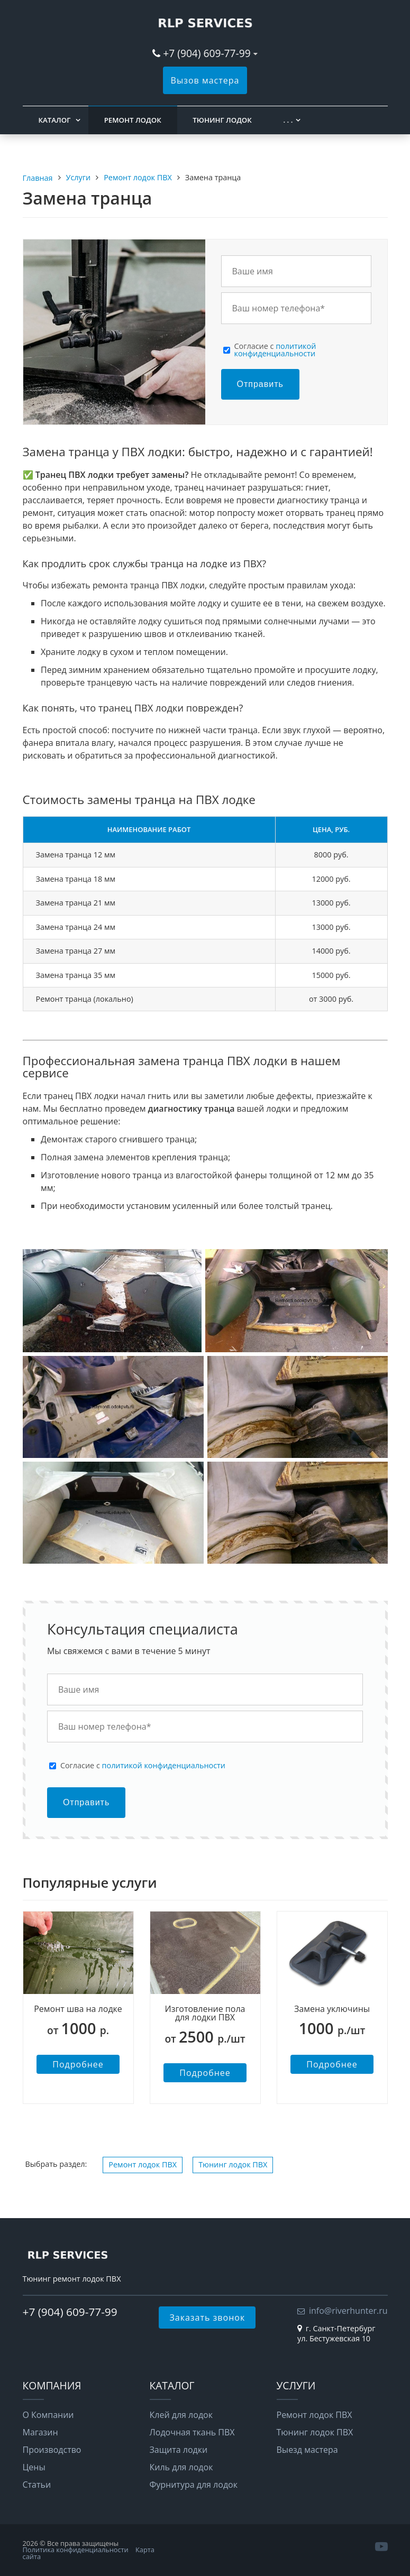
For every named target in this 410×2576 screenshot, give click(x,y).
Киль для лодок (181, 2467)
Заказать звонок (207, 2317)
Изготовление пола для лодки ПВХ (205, 2013)
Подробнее (78, 2064)
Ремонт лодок (132, 120)
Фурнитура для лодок (194, 2484)
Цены (34, 2467)
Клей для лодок (181, 2415)
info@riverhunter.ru (348, 2310)
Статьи (37, 2484)
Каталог (55, 120)
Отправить (260, 384)
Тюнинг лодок (222, 120)
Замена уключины (332, 2009)
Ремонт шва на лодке (78, 2009)
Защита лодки (179, 2449)
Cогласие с (275, 350)
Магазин (40, 2432)
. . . (288, 120)
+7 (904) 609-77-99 (206, 53)
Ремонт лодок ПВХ (142, 2164)
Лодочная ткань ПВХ (192, 2432)
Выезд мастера (307, 2449)
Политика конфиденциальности (76, 2549)
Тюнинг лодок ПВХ (232, 2164)
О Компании (48, 2415)
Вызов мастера (205, 80)
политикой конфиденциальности (275, 349)
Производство (52, 2449)
